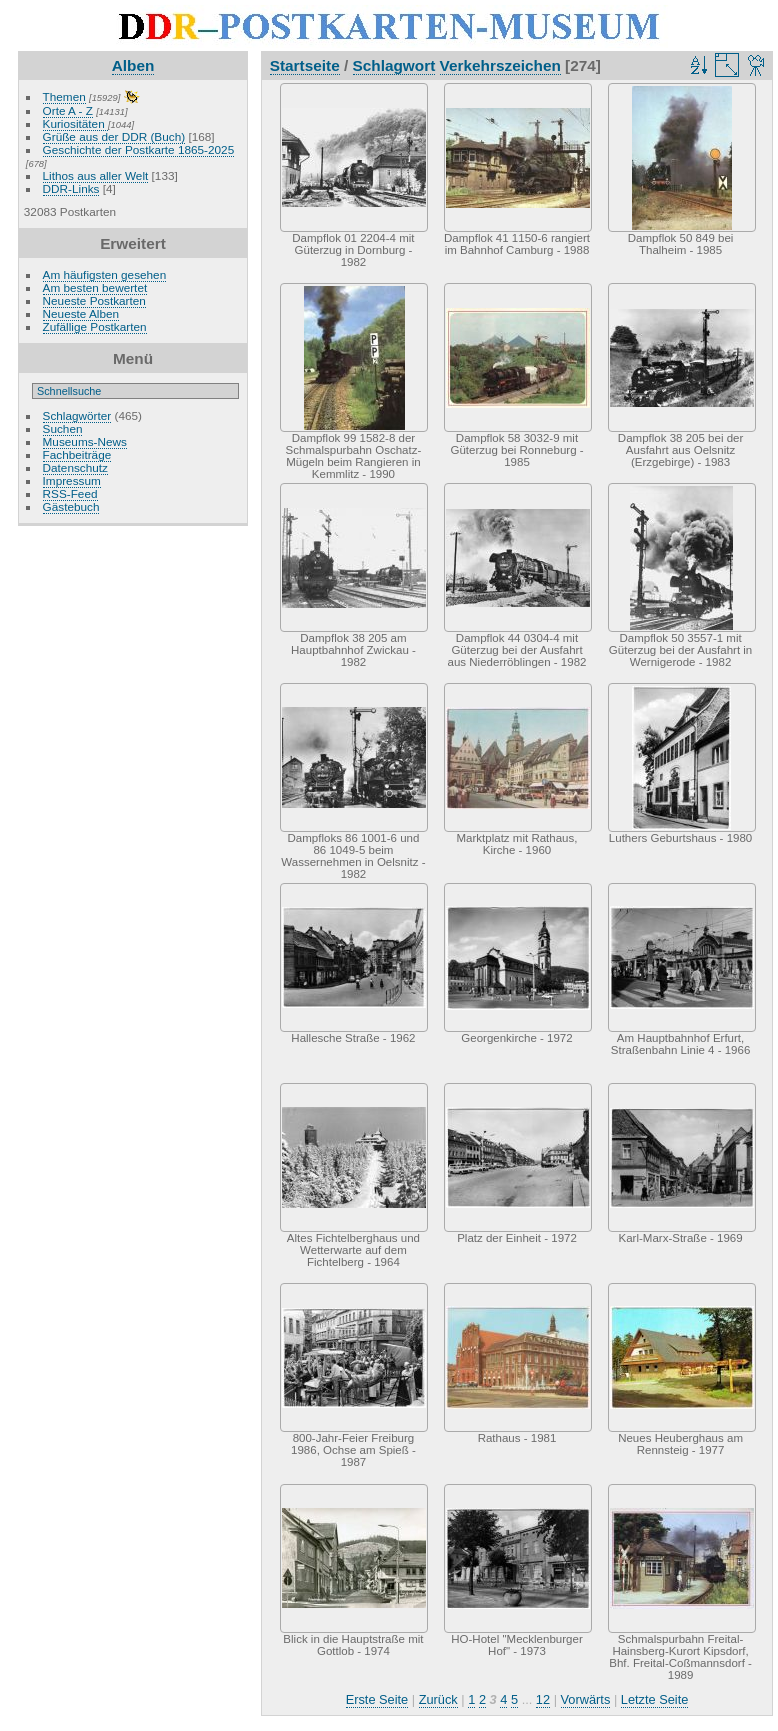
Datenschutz (75, 467)
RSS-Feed (70, 493)
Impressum (72, 480)
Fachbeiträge (77, 454)
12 (543, 1699)
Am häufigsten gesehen (105, 274)
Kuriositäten (75, 123)
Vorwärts (586, 1699)
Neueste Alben (81, 313)
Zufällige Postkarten (95, 326)
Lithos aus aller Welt (96, 175)
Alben (133, 65)
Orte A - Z (68, 110)
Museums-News (85, 441)
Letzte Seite (655, 1699)
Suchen (63, 428)
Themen (64, 96)
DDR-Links (71, 188)
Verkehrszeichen (500, 65)
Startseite (305, 65)
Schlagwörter (77, 415)
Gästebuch (71, 506)
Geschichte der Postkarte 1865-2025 (139, 149)
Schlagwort (394, 65)
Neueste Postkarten (94, 300)
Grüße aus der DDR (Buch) (114, 136)
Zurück (438, 1699)
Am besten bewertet (95, 287)
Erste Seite (377, 1699)
